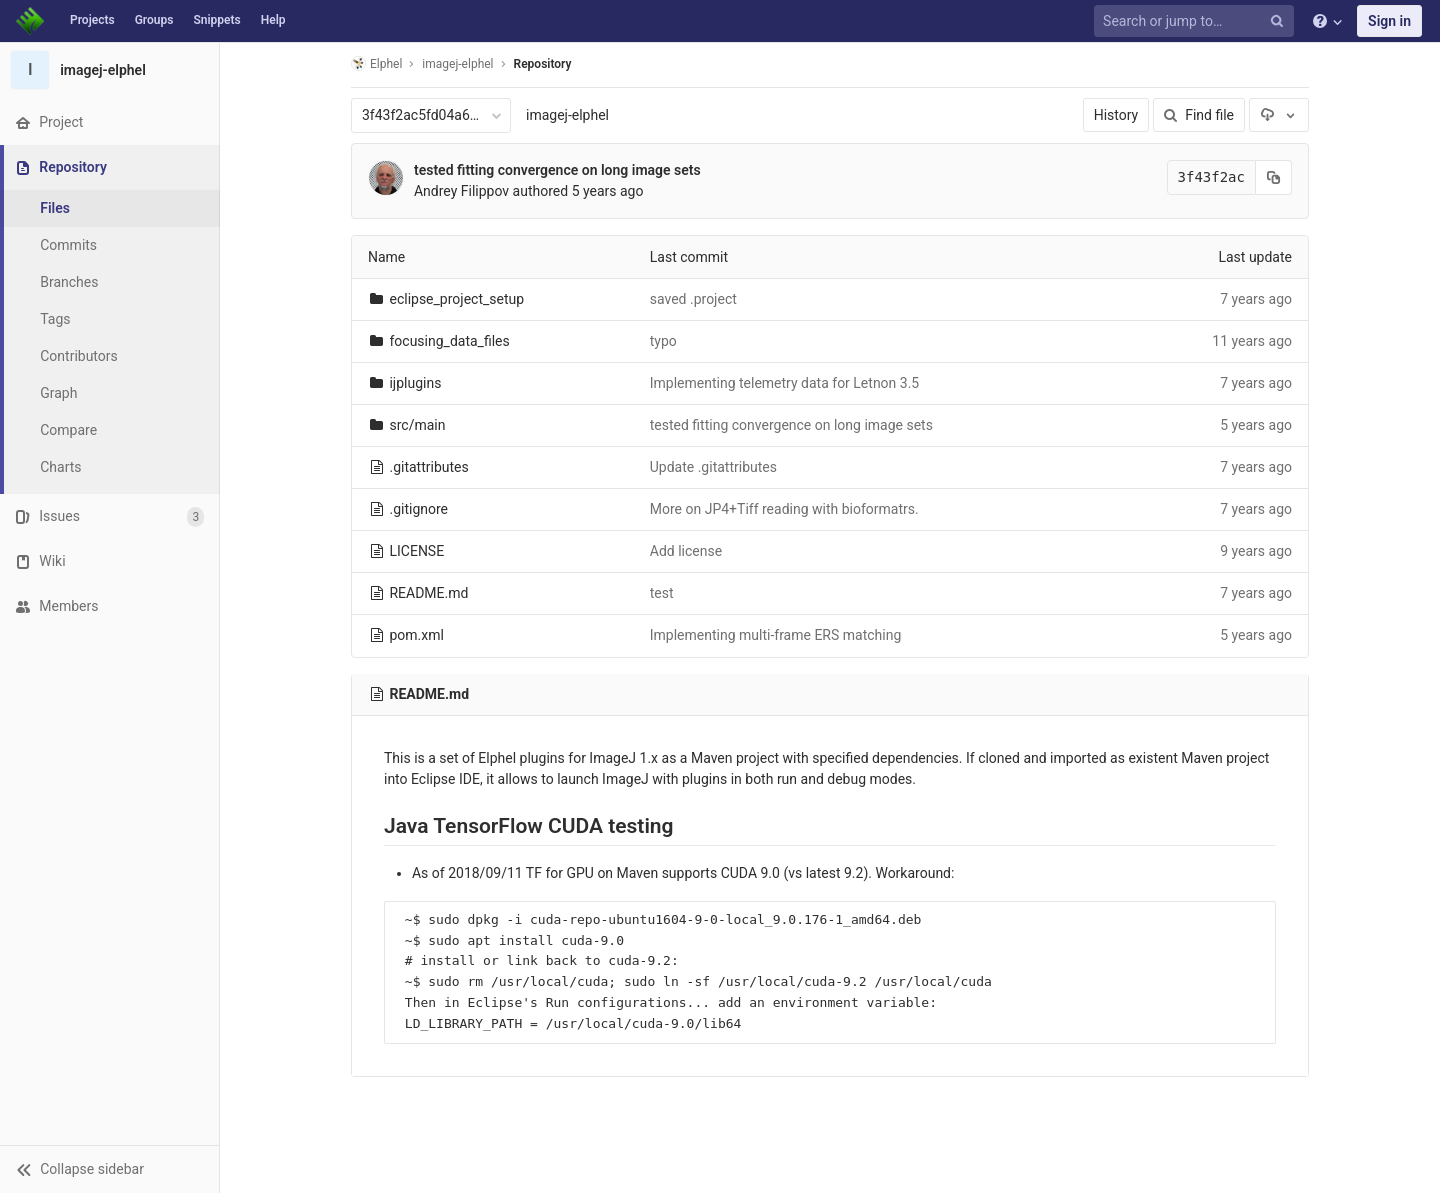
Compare (68, 430)
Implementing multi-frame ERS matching (776, 635)
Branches (69, 282)
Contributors (79, 356)
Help (273, 20)
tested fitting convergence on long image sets (557, 170)
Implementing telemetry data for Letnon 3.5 (784, 383)
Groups (154, 20)
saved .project (693, 299)
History (1116, 115)
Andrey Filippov (461, 191)
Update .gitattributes (713, 467)
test (662, 593)
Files (55, 208)
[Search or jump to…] (1197, 21)
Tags (55, 319)
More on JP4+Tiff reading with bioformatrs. (784, 509)
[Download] (1279, 115)
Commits (68, 245)
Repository (543, 64)
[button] (109, 1169)
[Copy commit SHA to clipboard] (1274, 177)
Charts (60, 467)
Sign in (1389, 21)
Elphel (376, 63)
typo (663, 341)
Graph (58, 393)
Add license (686, 551)
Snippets (216, 20)
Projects (92, 20)
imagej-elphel (567, 115)
